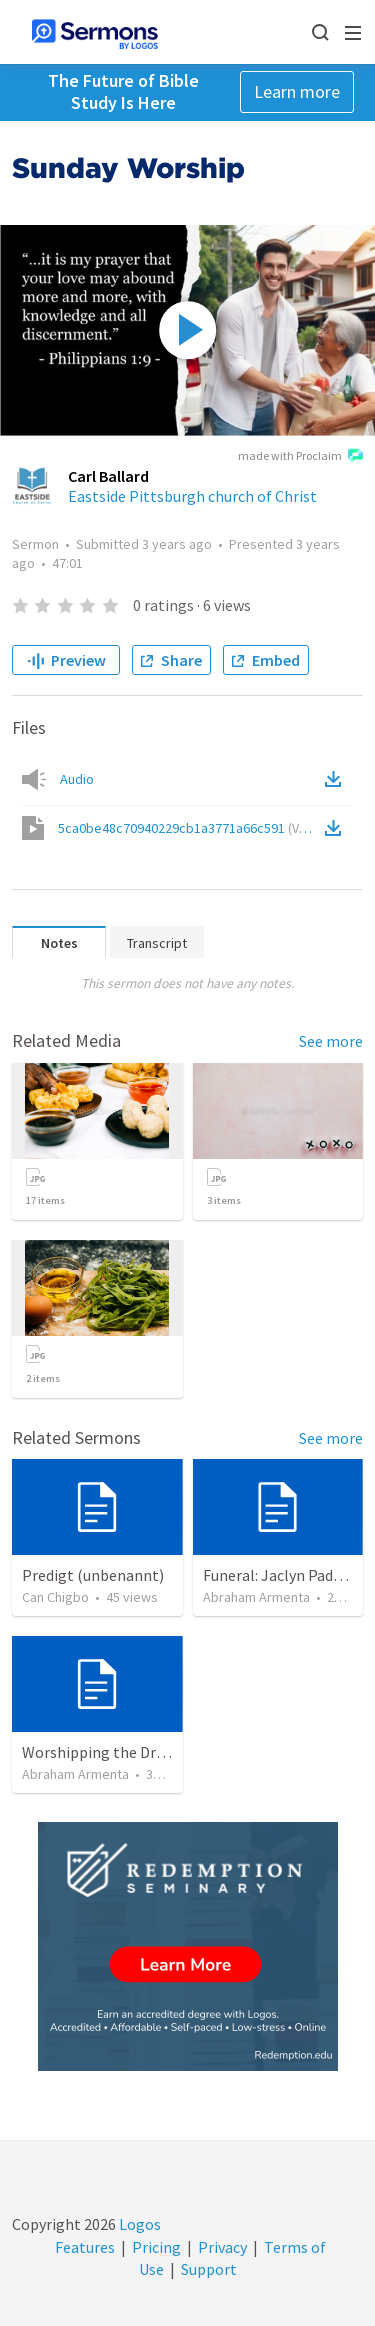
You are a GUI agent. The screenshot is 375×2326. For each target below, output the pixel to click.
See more (331, 1041)
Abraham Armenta (256, 1597)
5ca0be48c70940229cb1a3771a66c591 (189, 828)
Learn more (297, 91)
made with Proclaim (300, 457)
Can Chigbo (55, 1597)
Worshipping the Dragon (106, 1752)
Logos (138, 2224)
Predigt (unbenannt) (93, 1575)
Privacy (222, 2247)
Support (209, 2269)
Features (85, 2247)
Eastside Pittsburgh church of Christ (192, 496)
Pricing (156, 2247)
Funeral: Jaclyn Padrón (280, 1575)
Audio (77, 779)
